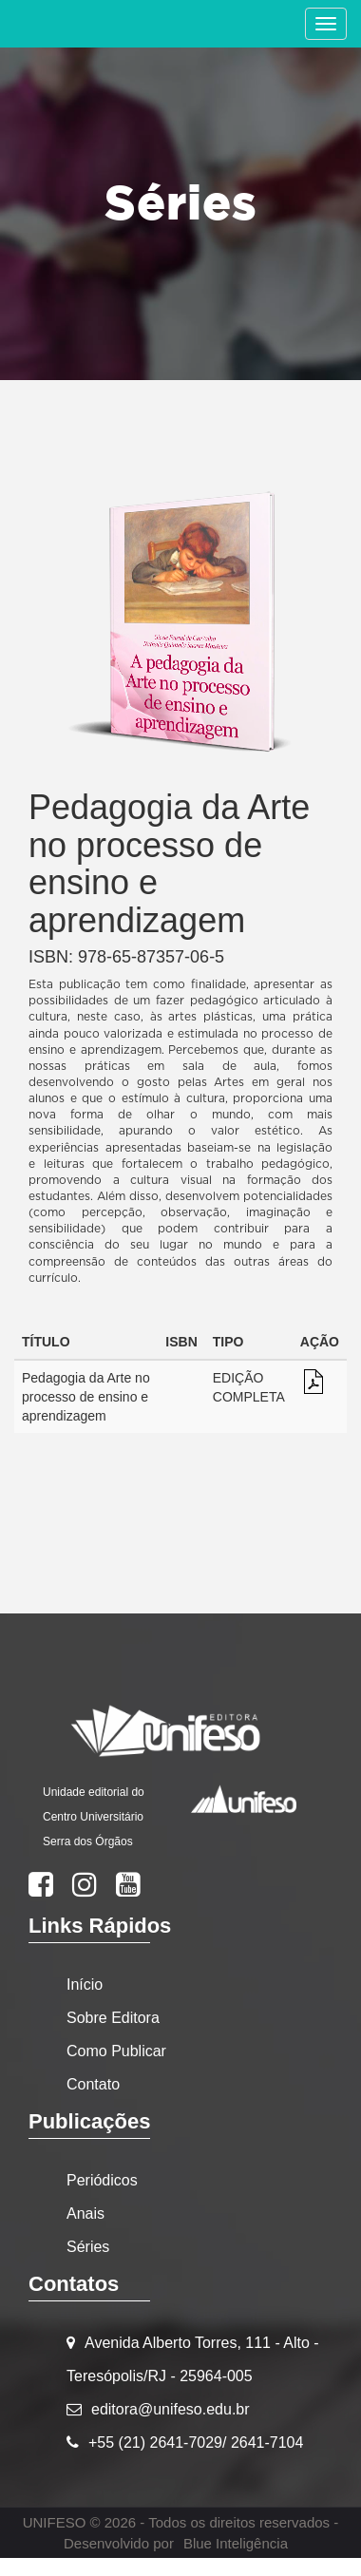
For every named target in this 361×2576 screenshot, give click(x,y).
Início (84, 1984)
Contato (93, 2084)
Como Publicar (116, 2051)
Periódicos (102, 2180)
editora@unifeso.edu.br (170, 2409)
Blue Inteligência (235, 2543)
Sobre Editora (113, 2018)
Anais (85, 2213)
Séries (87, 2247)
